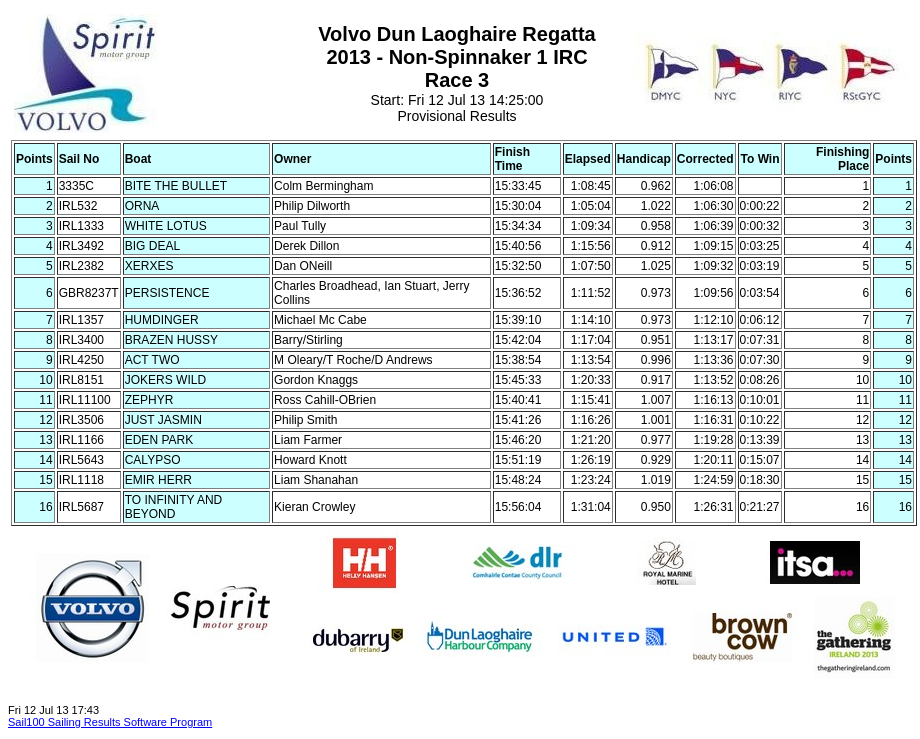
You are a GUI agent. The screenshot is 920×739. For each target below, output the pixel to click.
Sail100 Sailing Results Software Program (110, 722)
